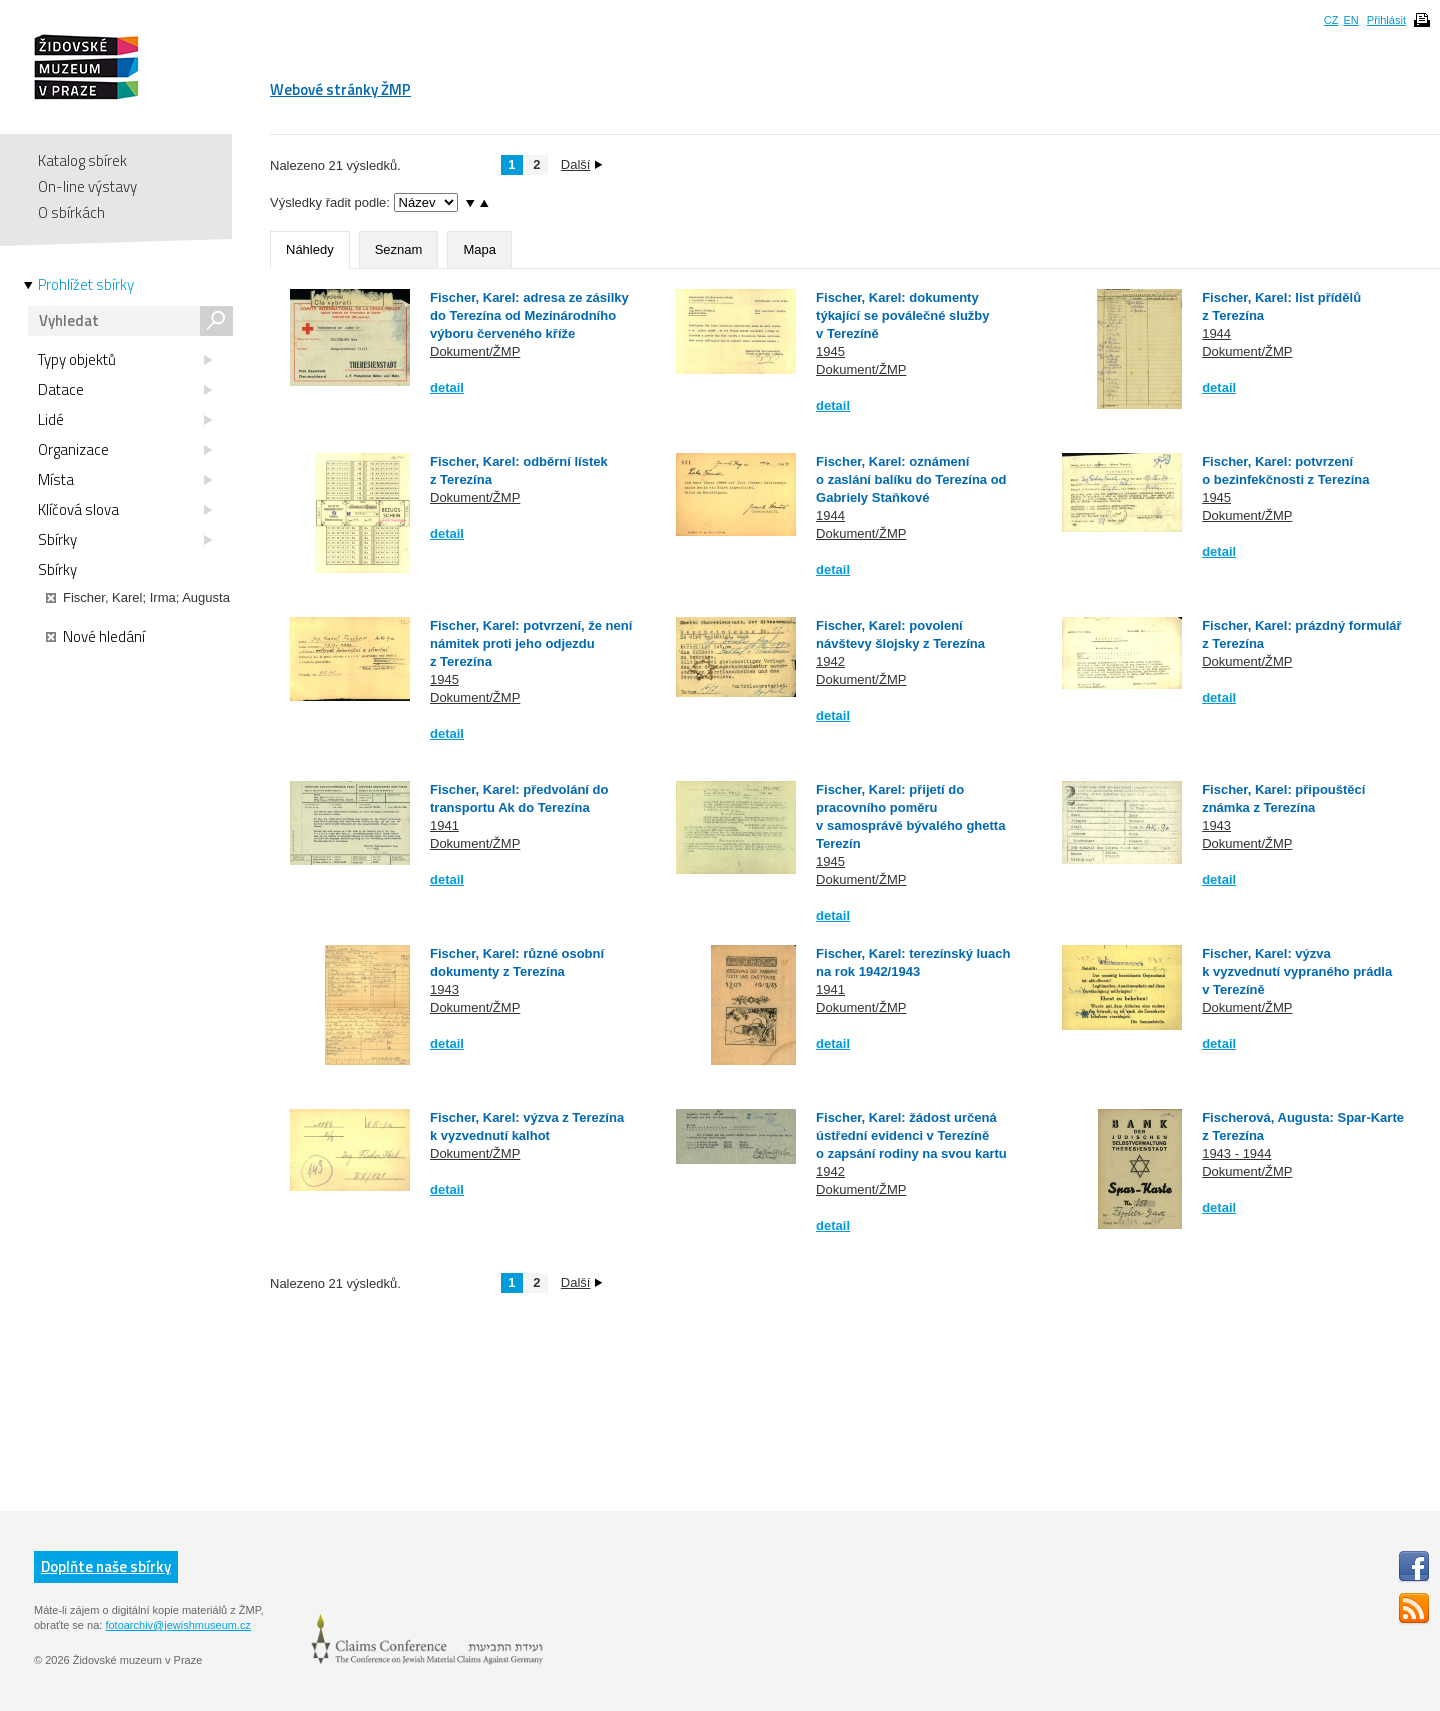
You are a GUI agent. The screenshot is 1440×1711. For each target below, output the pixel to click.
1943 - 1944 (1236, 1153)
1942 (830, 661)
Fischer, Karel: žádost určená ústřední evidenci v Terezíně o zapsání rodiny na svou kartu (911, 1135)
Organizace (125, 450)
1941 (444, 825)
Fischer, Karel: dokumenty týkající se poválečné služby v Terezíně (902, 315)
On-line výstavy (87, 186)
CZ (1331, 20)
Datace (125, 390)
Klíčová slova (125, 510)
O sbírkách (71, 212)
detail (447, 387)
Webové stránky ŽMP (340, 89)
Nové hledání (95, 637)
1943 (1216, 825)
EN (1350, 20)
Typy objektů (125, 360)
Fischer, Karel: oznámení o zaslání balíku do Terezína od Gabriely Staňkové (911, 479)
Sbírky (125, 540)
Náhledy (310, 249)
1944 (1216, 333)
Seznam (399, 249)
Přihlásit (1386, 20)
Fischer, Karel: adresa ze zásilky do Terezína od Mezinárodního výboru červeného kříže (529, 315)
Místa (125, 480)
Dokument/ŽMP (475, 351)
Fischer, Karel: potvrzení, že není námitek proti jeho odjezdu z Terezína (531, 643)
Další (582, 164)
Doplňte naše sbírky (106, 1566)
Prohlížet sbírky (86, 285)
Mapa (479, 249)
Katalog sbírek (82, 160)
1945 (830, 351)
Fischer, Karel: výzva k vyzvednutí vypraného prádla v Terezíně (1297, 971)
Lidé (125, 420)
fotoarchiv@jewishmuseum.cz (178, 1625)
